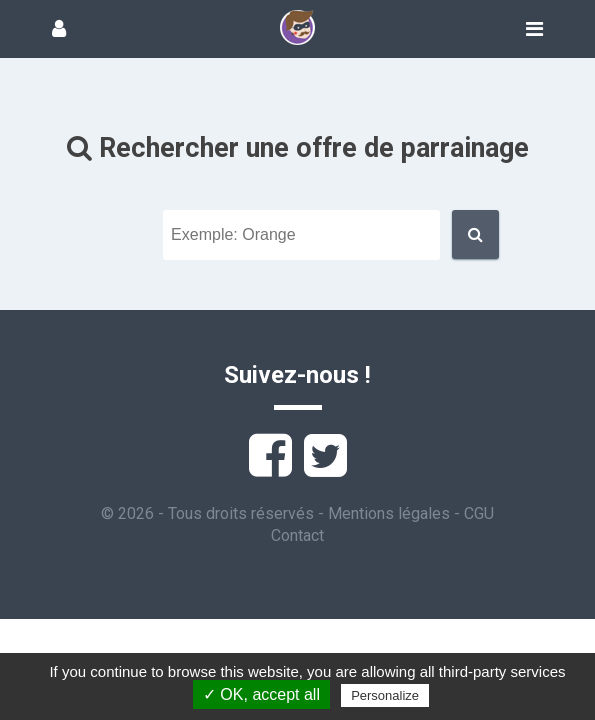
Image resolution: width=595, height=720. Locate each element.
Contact (297, 535)
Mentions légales (389, 513)
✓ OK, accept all (261, 694)
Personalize (385, 695)
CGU (479, 513)
